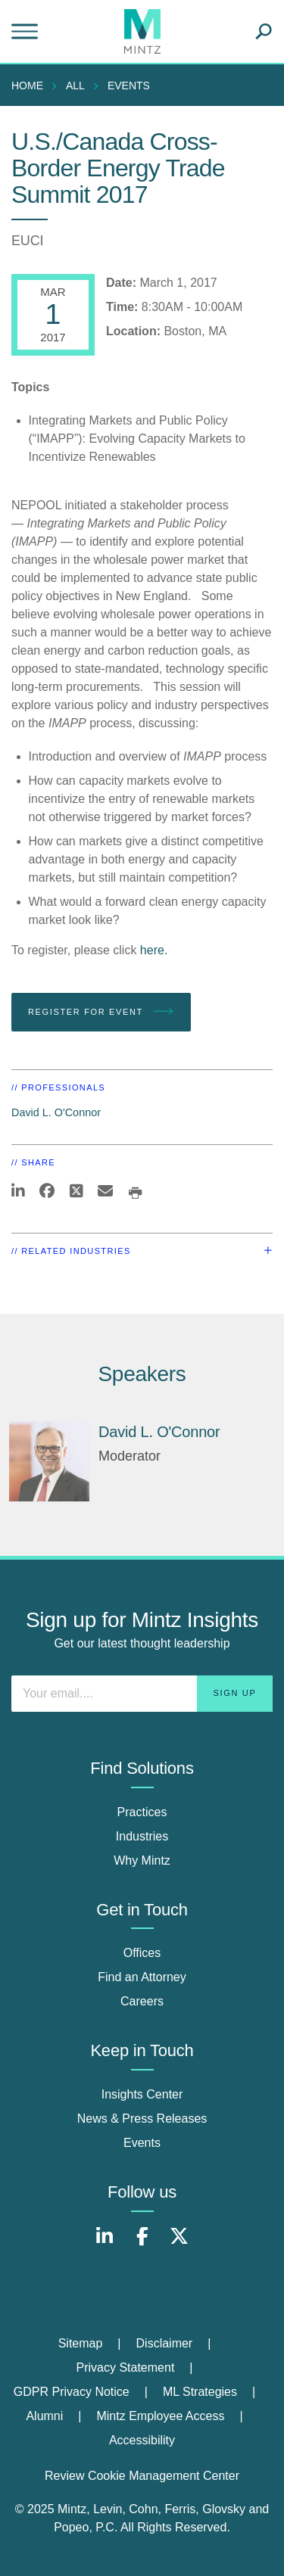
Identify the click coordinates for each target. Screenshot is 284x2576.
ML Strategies (200, 2391)
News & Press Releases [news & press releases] (142, 2118)
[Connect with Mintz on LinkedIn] (104, 2244)
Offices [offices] (142, 1952)
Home (27, 85)
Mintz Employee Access (160, 2416)
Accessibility (142, 2440)
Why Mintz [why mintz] (142, 1860)
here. (153, 950)
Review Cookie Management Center (142, 2475)
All (75, 85)
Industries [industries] (142, 1836)
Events (129, 85)
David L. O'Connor (56, 1112)
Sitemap (80, 2343)
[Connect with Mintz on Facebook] (142, 2244)
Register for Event (101, 1011)
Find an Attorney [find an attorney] (142, 1977)
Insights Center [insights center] (142, 2094)
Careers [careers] (142, 2001)
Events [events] (142, 2142)
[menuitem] (31, 85)
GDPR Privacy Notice (72, 2391)
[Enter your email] (142, 1693)
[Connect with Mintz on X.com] (179, 2244)
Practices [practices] (142, 1812)
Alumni (44, 2416)
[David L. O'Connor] (49, 1461)
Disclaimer (164, 2343)
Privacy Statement (125, 2367)
